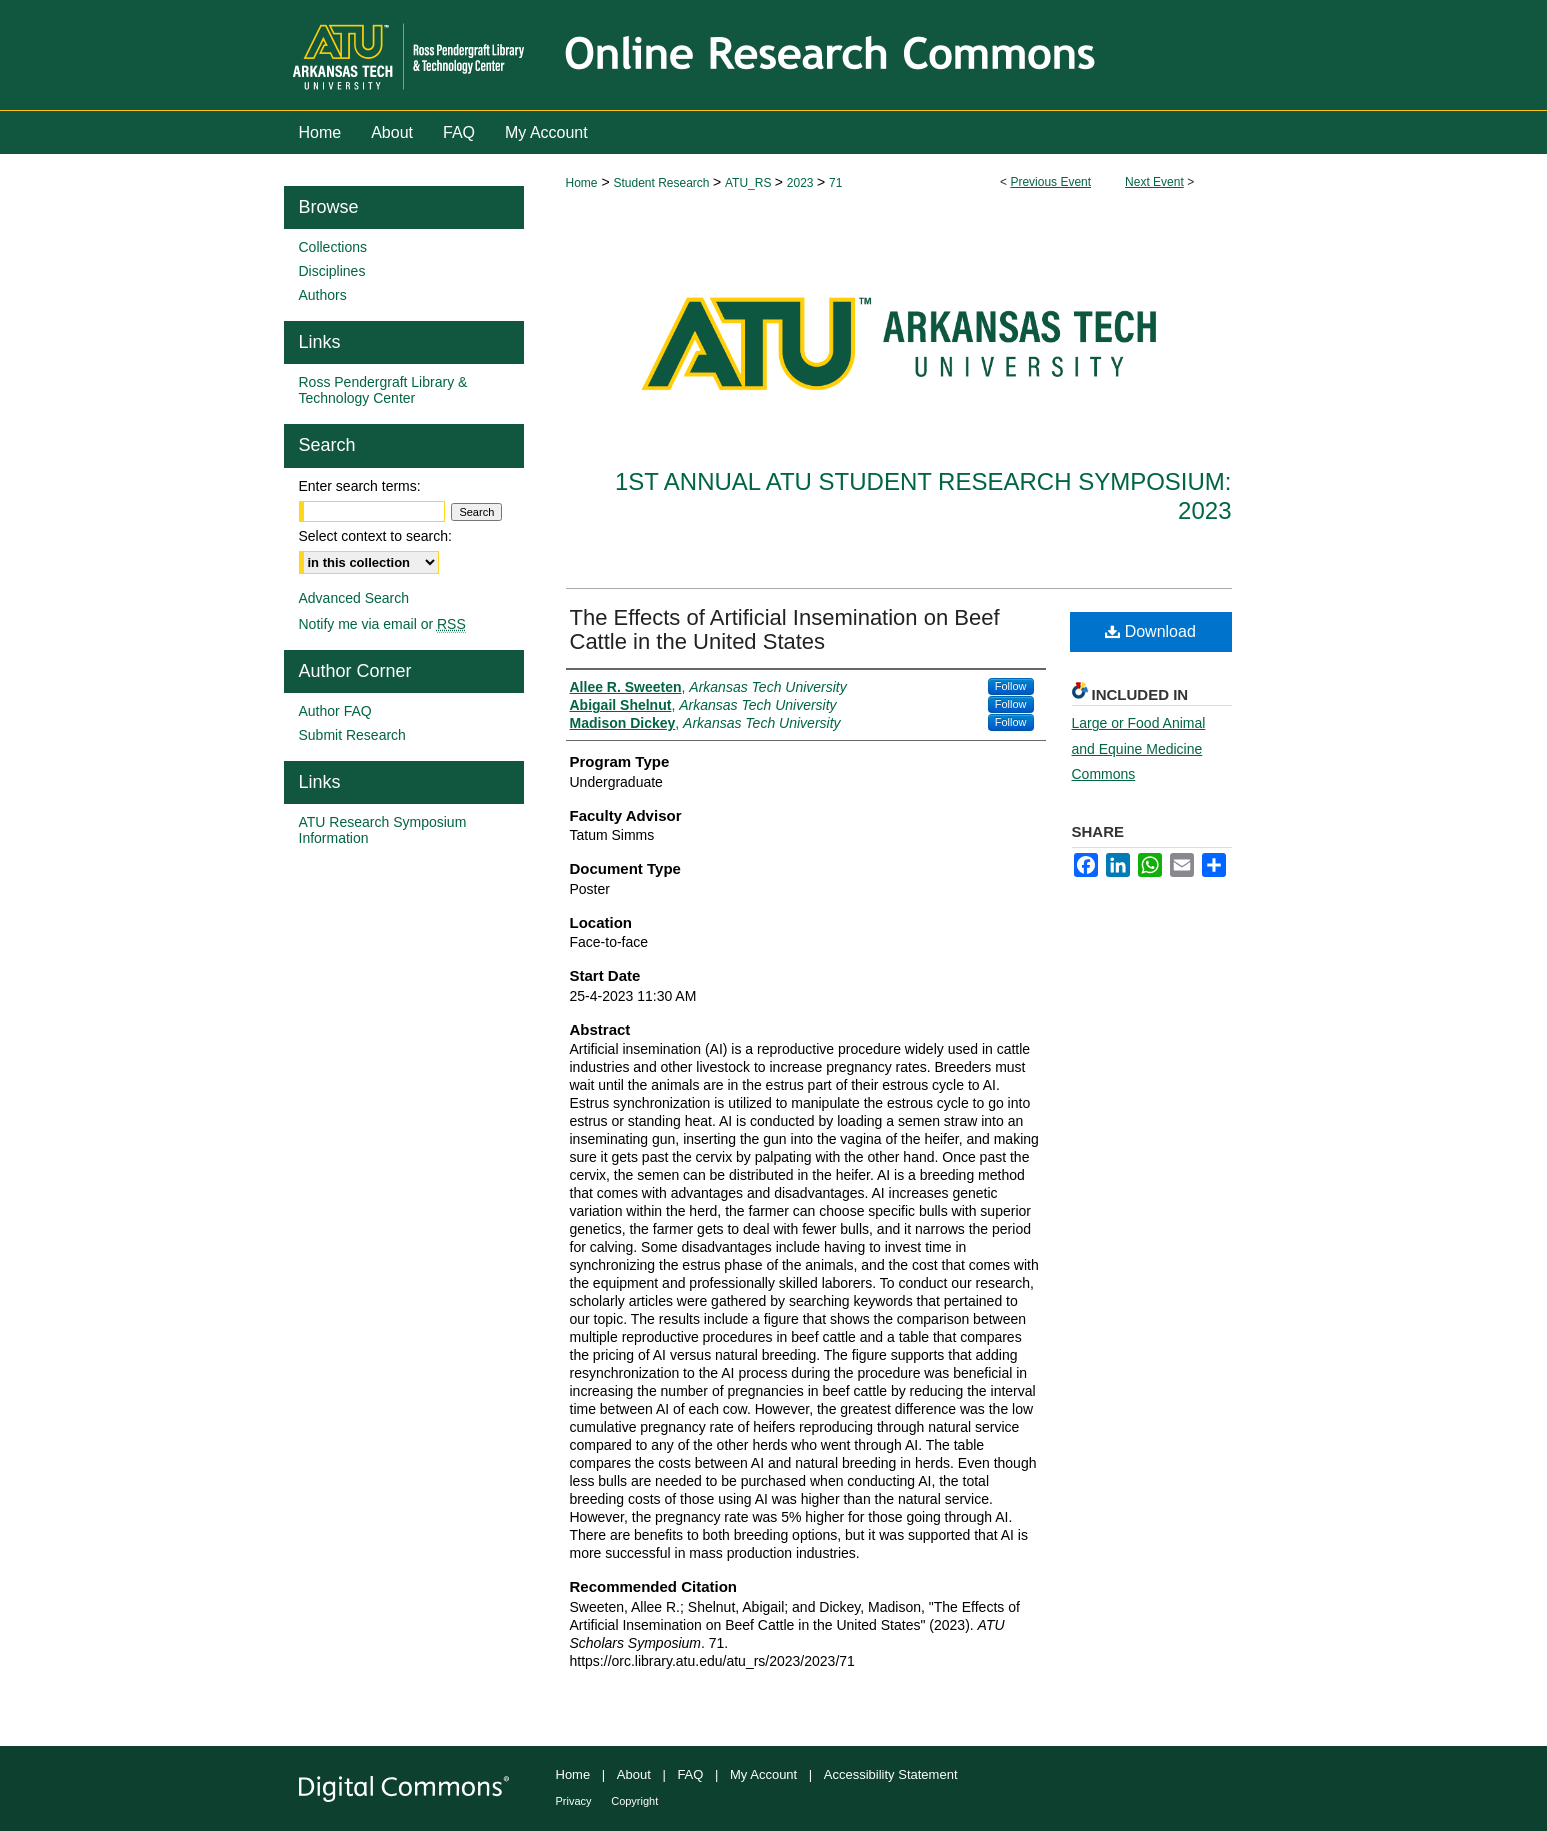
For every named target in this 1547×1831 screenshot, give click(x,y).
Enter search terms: (360, 486)
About (634, 1774)
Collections (333, 247)
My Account (763, 1774)
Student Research (662, 183)
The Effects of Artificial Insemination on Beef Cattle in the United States (785, 629)
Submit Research (352, 735)
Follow (1011, 686)
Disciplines (332, 271)
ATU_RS (750, 183)
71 (835, 183)
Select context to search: (375, 536)
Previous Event (1050, 182)
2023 (802, 183)
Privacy (574, 1801)
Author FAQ (335, 711)
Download (1150, 631)
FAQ (690, 1774)
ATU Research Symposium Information (383, 830)
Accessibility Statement (891, 1774)
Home (582, 183)
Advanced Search (354, 598)
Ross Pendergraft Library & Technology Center (383, 390)
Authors (323, 295)
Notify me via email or (382, 624)
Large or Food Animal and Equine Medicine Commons (1139, 748)
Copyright (634, 1801)
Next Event (1154, 182)
